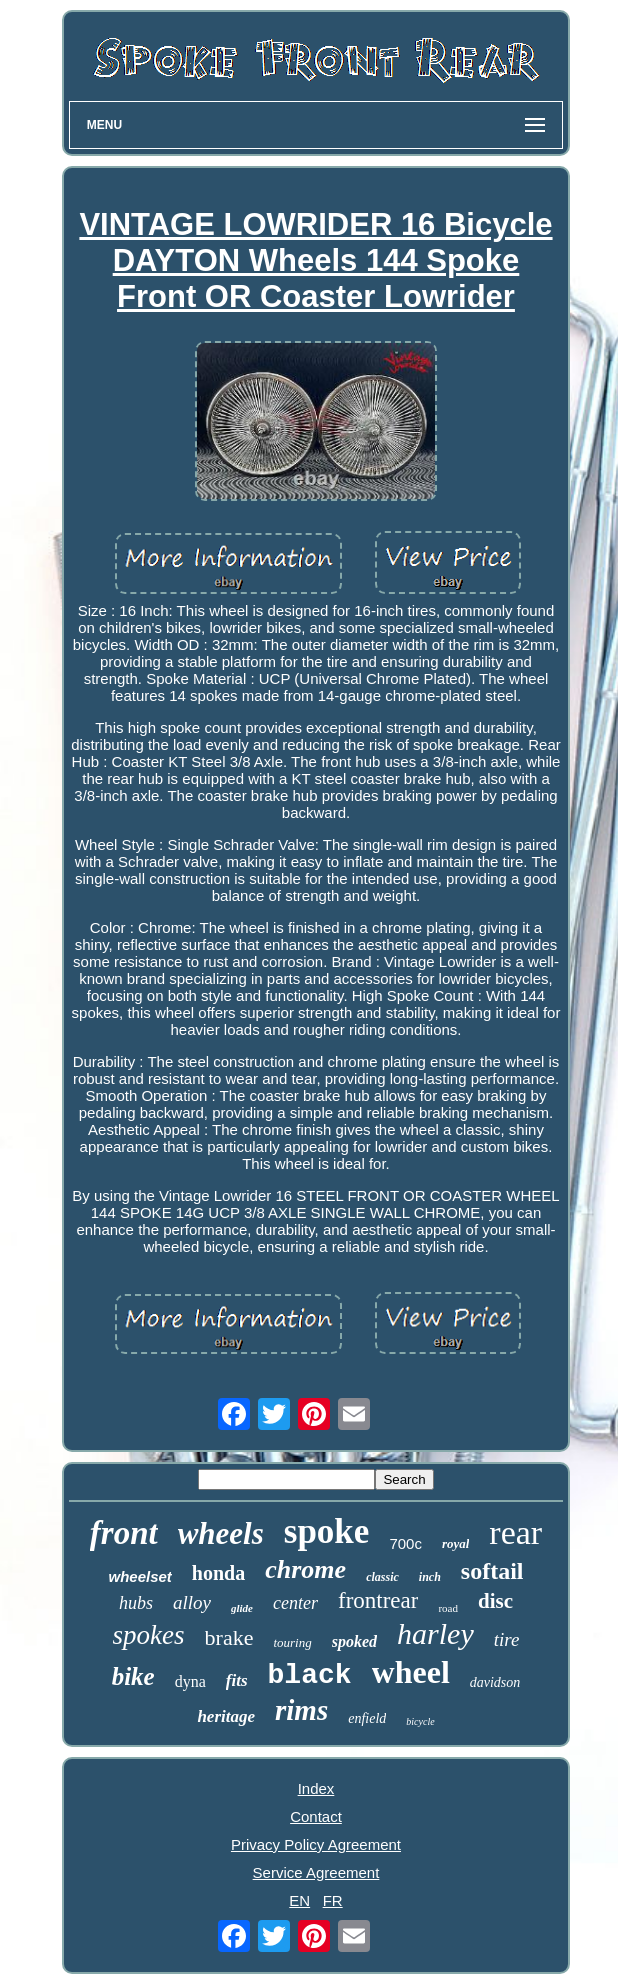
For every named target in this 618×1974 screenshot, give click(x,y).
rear (515, 1532)
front (124, 1533)
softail (492, 1571)
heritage (226, 1716)
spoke (327, 1531)
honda (218, 1573)
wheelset (139, 1576)
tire (507, 1639)
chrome (305, 1569)
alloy (192, 1602)
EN (299, 1900)
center (295, 1603)
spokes (149, 1635)
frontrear (378, 1600)
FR (333, 1900)
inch (430, 1577)
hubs (136, 1603)
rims (301, 1710)
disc (495, 1601)
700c (405, 1543)
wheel (411, 1672)
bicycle (420, 1721)
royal (455, 1543)
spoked (354, 1641)
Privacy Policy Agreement (316, 1844)
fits (237, 1680)
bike (133, 1676)
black (310, 1675)
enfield (367, 1718)
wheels (221, 1533)
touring (292, 1642)
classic (382, 1577)
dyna (190, 1681)
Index (316, 1788)
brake (229, 1637)
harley (435, 1633)
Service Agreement (316, 1872)
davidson (495, 1682)
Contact (316, 1816)
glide (242, 1608)
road (448, 1608)
